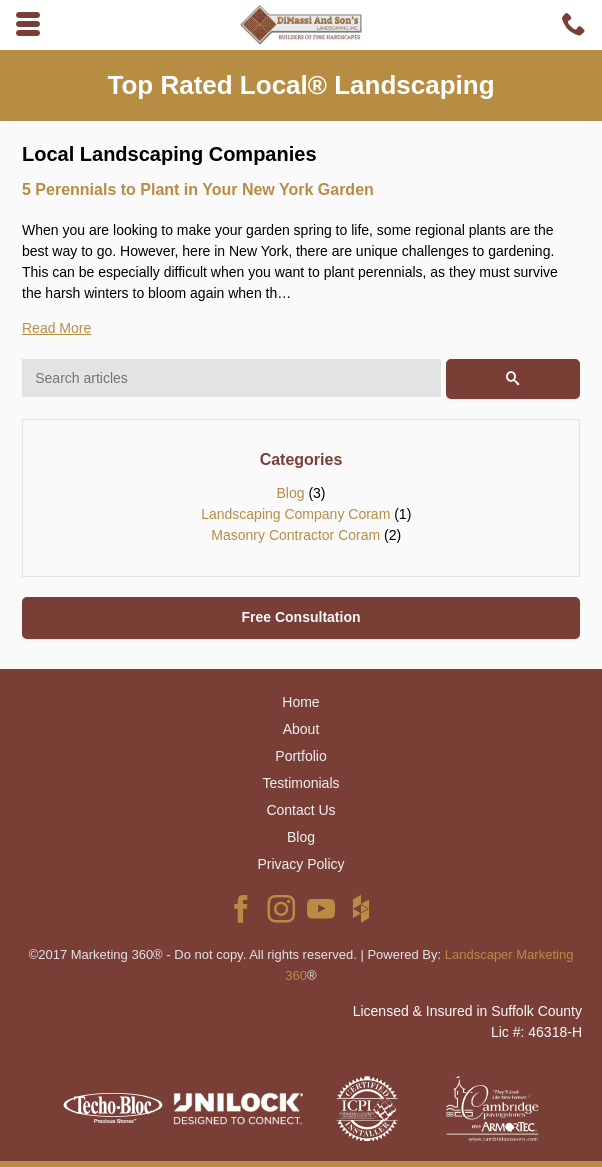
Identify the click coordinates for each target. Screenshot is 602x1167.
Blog (290, 493)
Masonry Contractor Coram (295, 535)
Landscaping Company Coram (295, 514)
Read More (56, 328)
